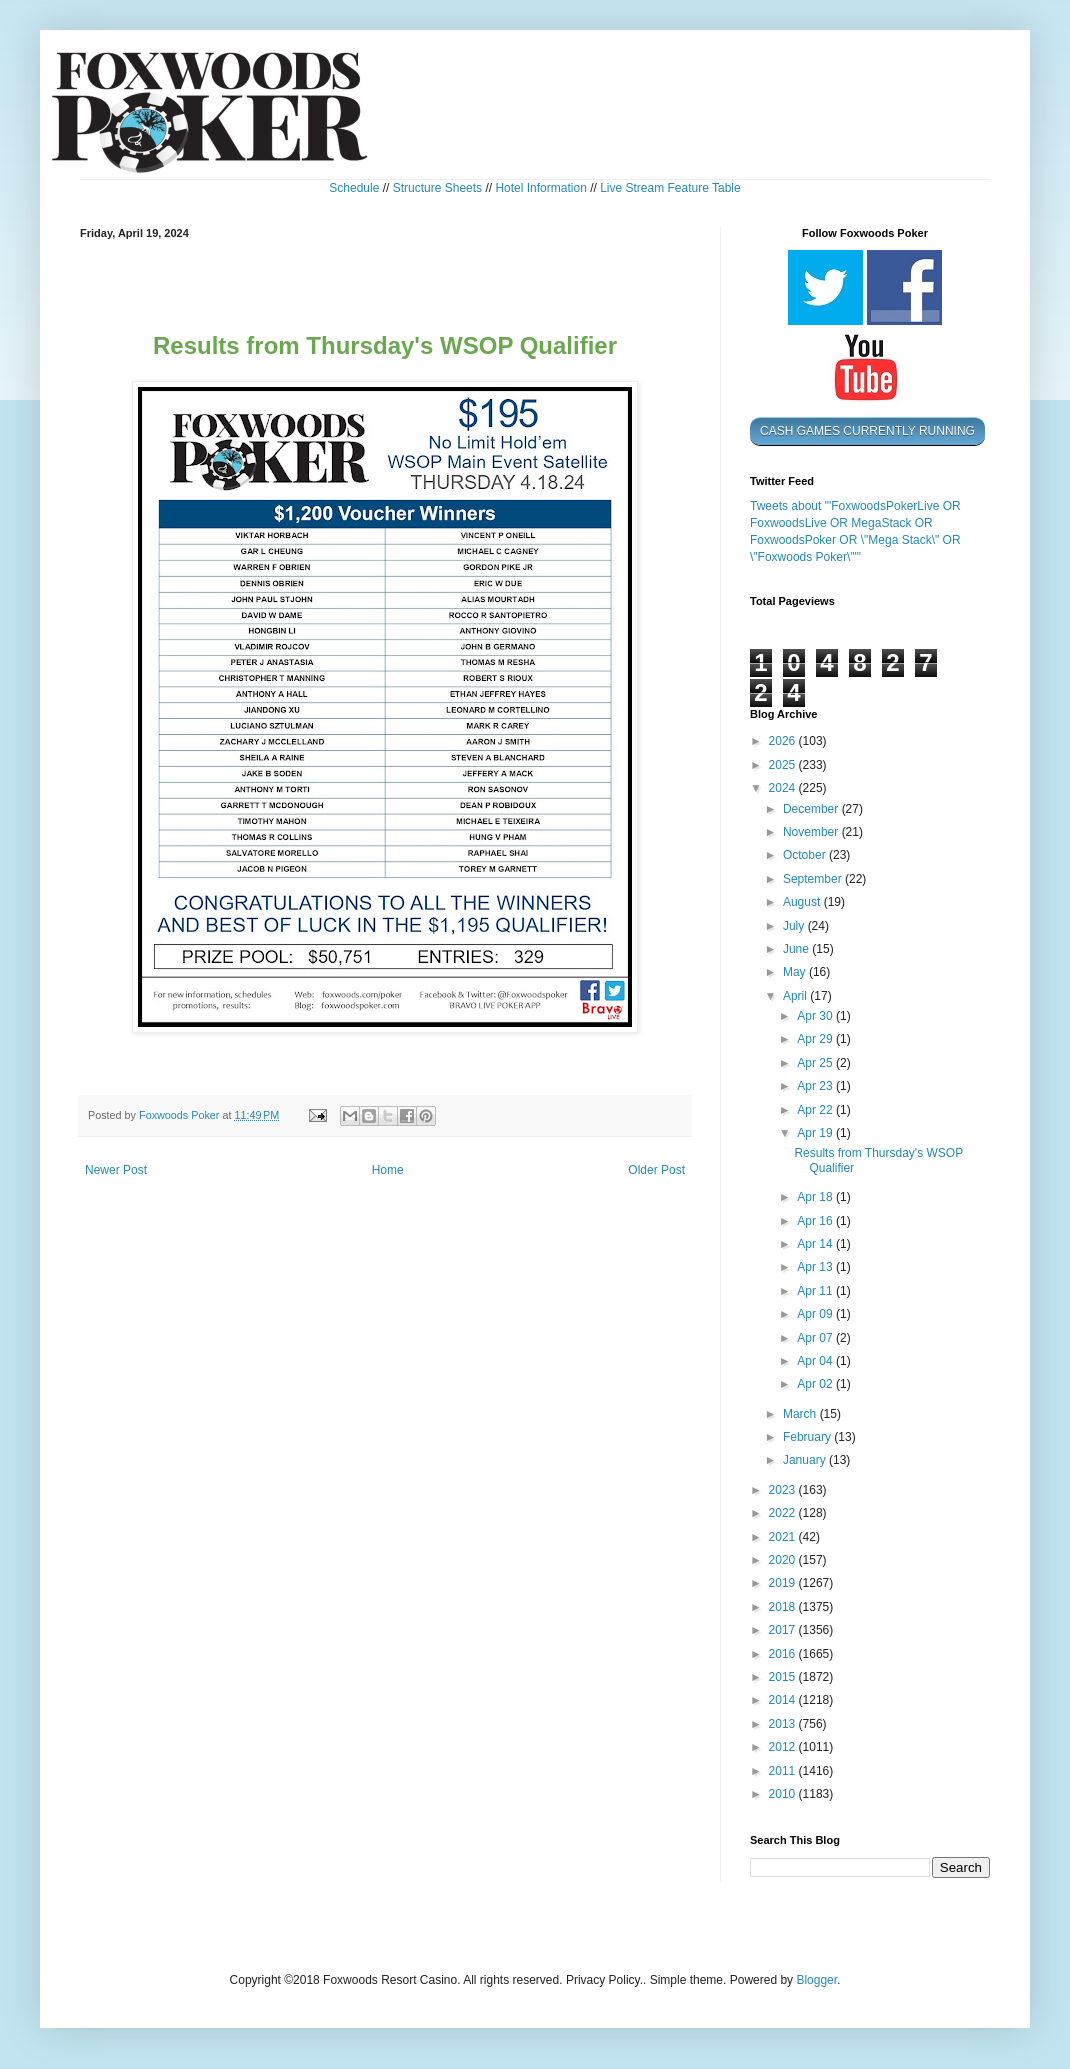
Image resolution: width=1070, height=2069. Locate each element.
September (814, 879)
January (806, 1460)
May (796, 972)
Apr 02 (816, 1384)
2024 (784, 788)
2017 (784, 1630)
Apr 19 (816, 1133)
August (803, 902)
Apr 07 (816, 1338)
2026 (784, 741)
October (806, 855)
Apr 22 (816, 1110)
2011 (784, 1771)
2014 (784, 1700)
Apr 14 (816, 1244)
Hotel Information (540, 188)
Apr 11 (816, 1291)
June (797, 949)
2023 (784, 1490)
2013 (784, 1724)
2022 (784, 1513)
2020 (784, 1560)
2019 (784, 1583)
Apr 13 (816, 1267)
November (812, 832)
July (795, 926)
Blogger (816, 1980)
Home (388, 1170)
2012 (784, 1747)
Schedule (354, 188)
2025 (784, 765)
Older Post (656, 1170)
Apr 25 (816, 1063)
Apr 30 (816, 1016)
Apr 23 (816, 1086)
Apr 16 (816, 1221)
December (812, 809)
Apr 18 (816, 1197)
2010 (784, 1794)
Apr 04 (816, 1361)
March (801, 1414)
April (796, 996)
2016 (784, 1654)
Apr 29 (816, 1039)
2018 (784, 1607)
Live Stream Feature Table (670, 188)
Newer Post (116, 1170)
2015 (784, 1677)
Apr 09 (816, 1314)
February (808, 1437)
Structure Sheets (437, 188)
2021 (784, 1537)
